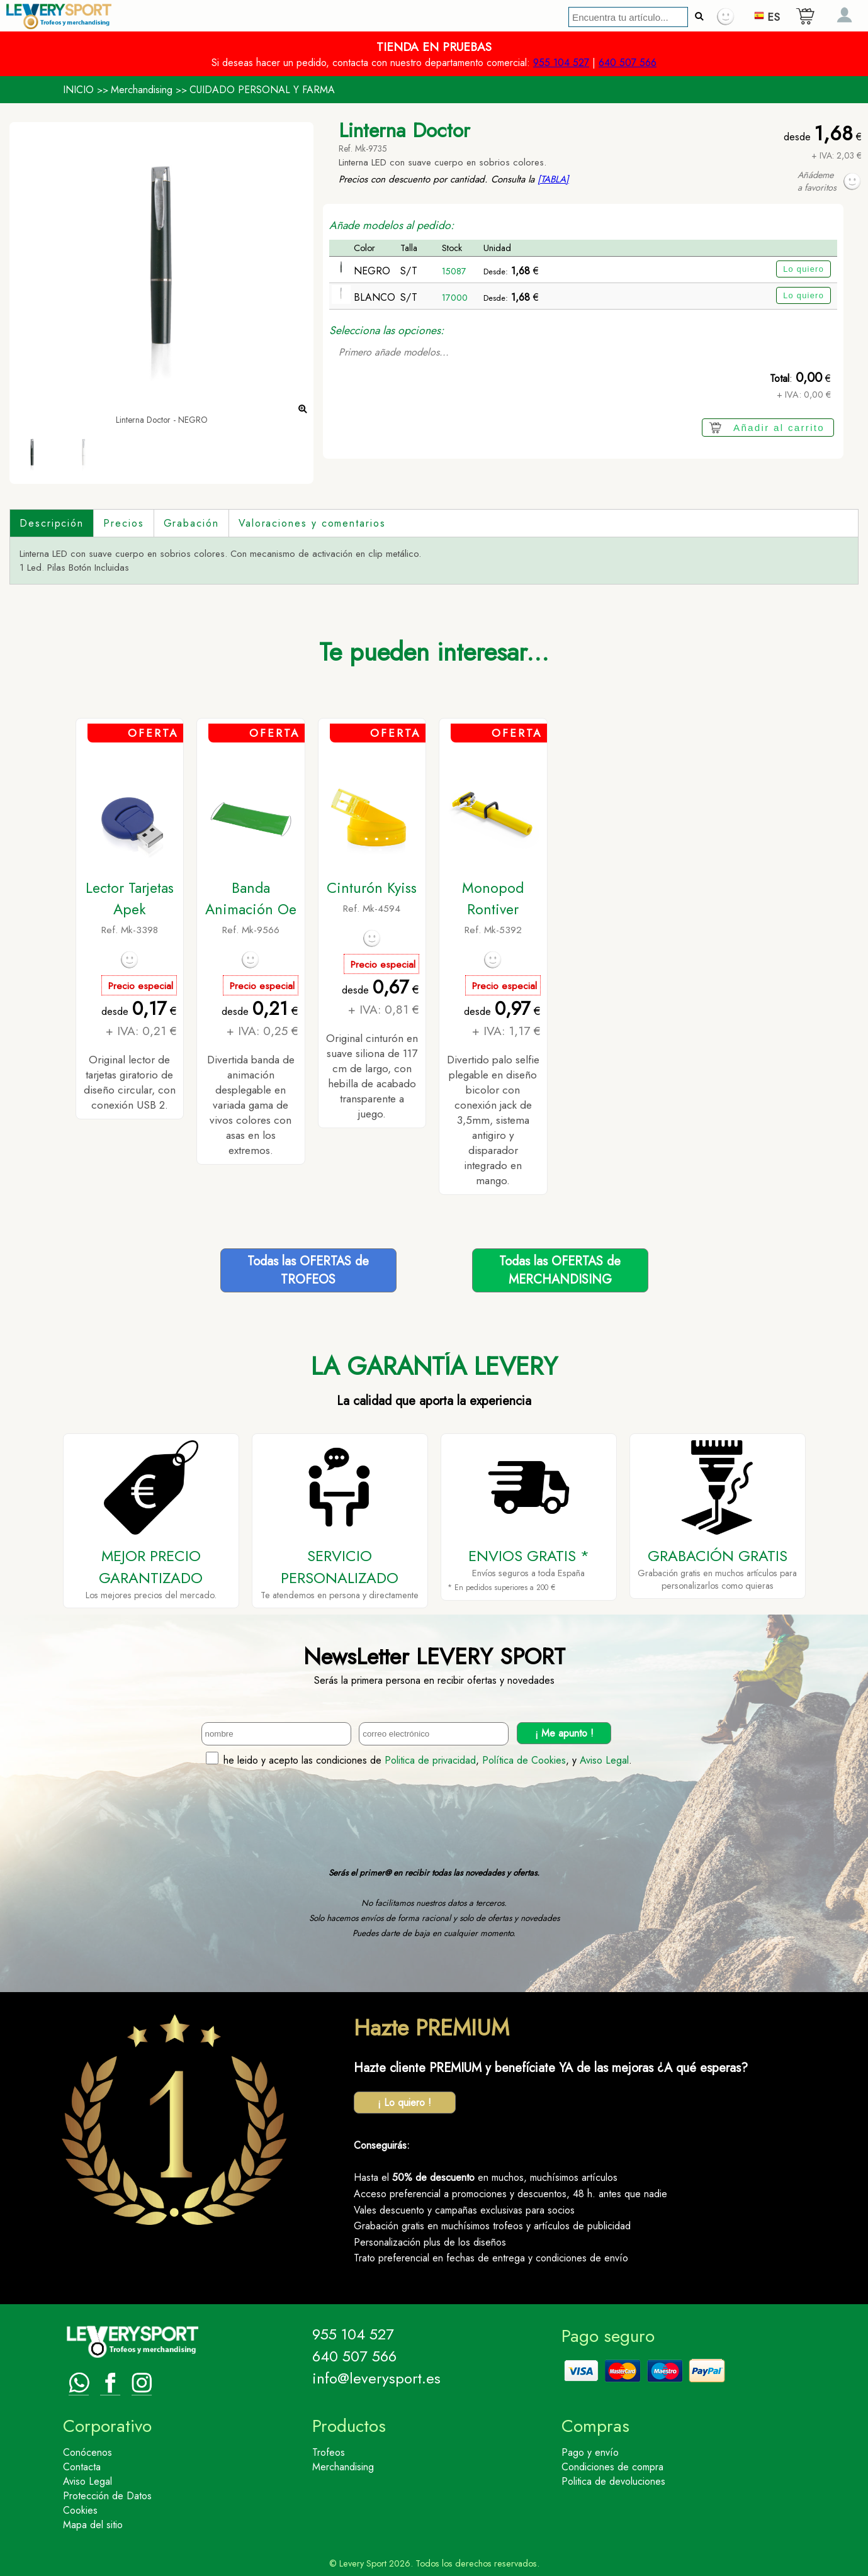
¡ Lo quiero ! (404, 2102)
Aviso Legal (604, 1760)
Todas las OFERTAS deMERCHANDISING (560, 1270)
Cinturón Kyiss (372, 888)
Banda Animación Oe (250, 898)
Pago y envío (590, 2452)
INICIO (78, 89)
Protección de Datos (107, 2496)
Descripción (52, 523)
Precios (123, 523)
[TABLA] (553, 179)
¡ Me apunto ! (564, 1733)
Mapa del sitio (93, 2524)
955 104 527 (561, 62)
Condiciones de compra (612, 2467)
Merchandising (141, 89)
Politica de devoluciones (613, 2481)
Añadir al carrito (779, 427)
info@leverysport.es (376, 2378)
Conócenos (87, 2452)
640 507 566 (628, 62)
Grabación (191, 523)
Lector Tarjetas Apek (130, 898)
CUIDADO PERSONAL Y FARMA (262, 89)
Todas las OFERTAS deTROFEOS (308, 1270)
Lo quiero (803, 269)
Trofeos (328, 2452)
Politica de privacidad (430, 1760)
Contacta (82, 2467)
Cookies (80, 2510)
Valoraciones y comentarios (312, 523)
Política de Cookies (524, 1760)
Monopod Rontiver (493, 898)
